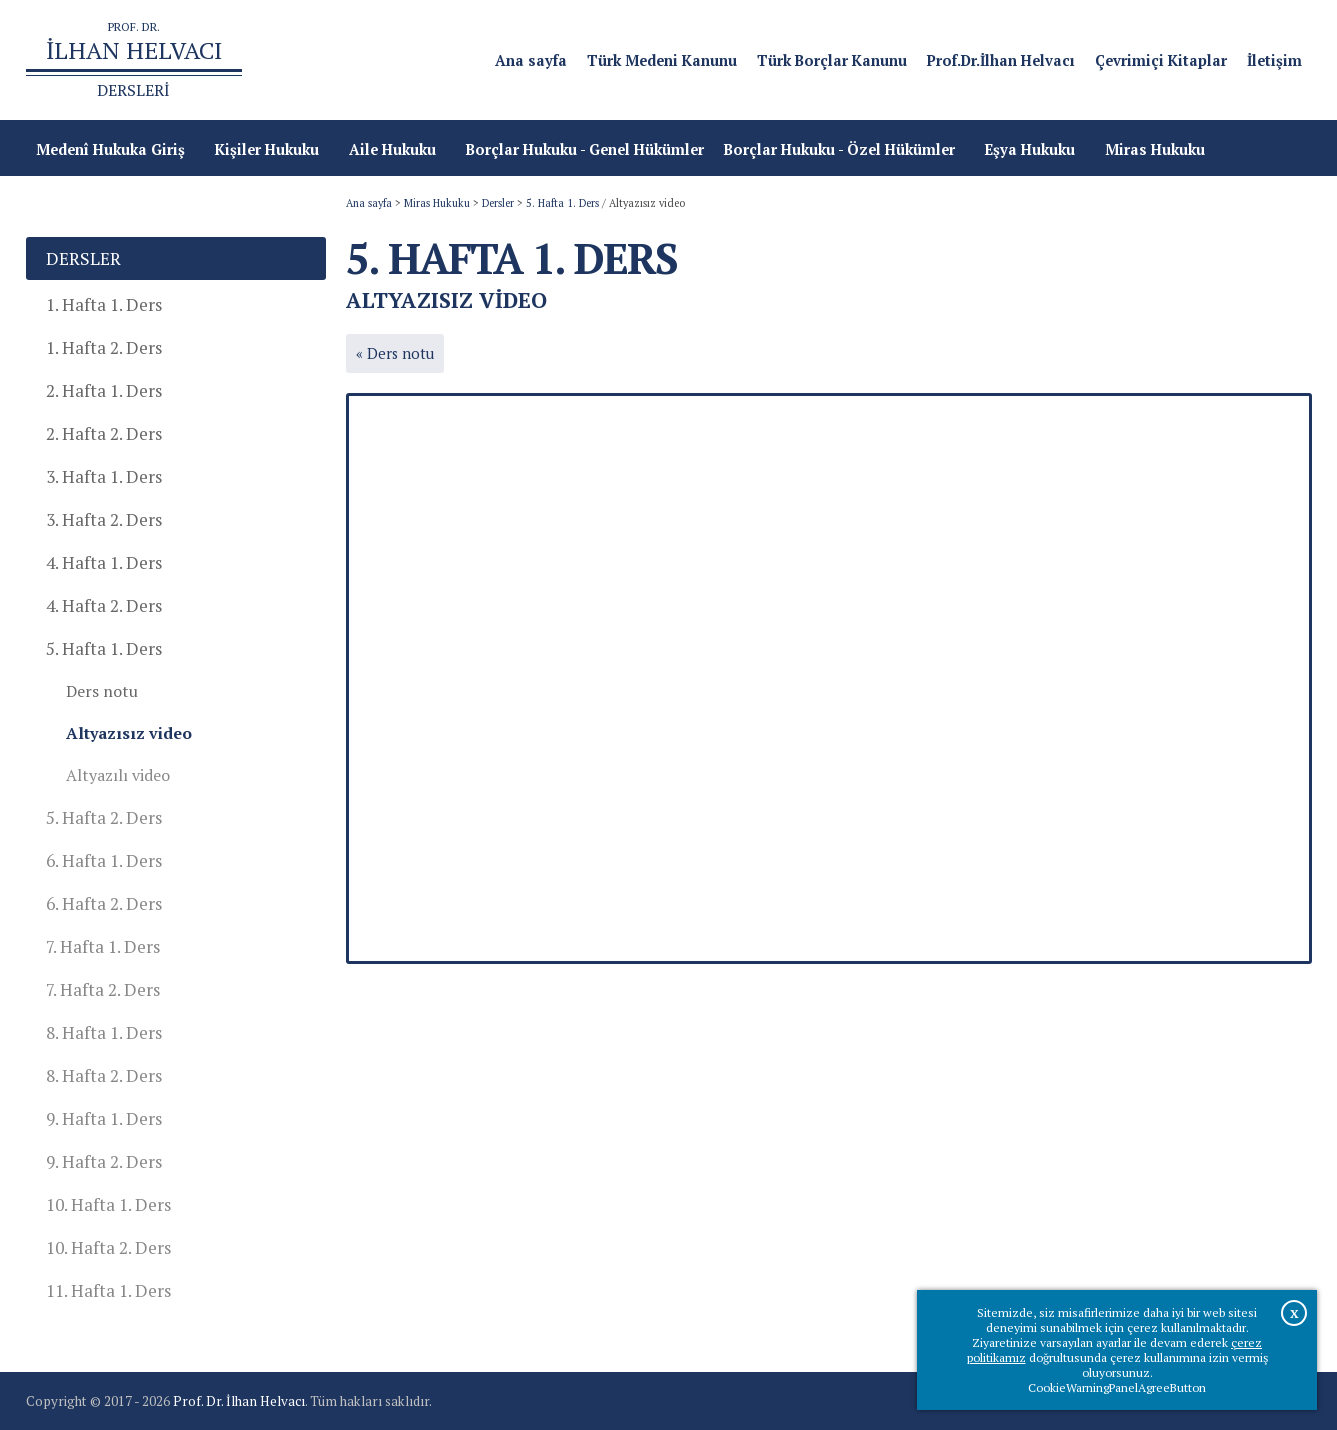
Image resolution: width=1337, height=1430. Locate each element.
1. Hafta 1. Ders (104, 304)
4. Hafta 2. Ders (104, 605)
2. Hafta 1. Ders (104, 390)
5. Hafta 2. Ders (104, 817)
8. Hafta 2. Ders (104, 1075)
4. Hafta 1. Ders (104, 562)
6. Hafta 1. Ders (104, 860)
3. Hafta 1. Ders (104, 476)
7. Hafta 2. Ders (103, 989)
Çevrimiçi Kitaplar (1161, 60)
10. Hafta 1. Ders (108, 1204)
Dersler (498, 203)
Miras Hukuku (437, 203)
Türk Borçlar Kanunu (832, 60)
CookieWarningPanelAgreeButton (1117, 1387)
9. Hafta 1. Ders (104, 1118)
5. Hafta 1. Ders (562, 203)
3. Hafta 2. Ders (104, 519)
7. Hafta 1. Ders (103, 946)
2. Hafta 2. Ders (104, 433)
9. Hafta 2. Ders (104, 1161)
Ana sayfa (531, 60)
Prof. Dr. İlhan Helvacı (239, 1401)
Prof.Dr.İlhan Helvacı (1001, 60)
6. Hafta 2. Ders (104, 903)
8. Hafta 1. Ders (104, 1032)
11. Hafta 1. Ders (108, 1290)
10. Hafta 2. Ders (108, 1247)
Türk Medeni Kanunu (662, 60)
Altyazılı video (118, 775)
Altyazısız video (129, 733)
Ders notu (102, 691)
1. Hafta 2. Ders (104, 347)
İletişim (1274, 60)
